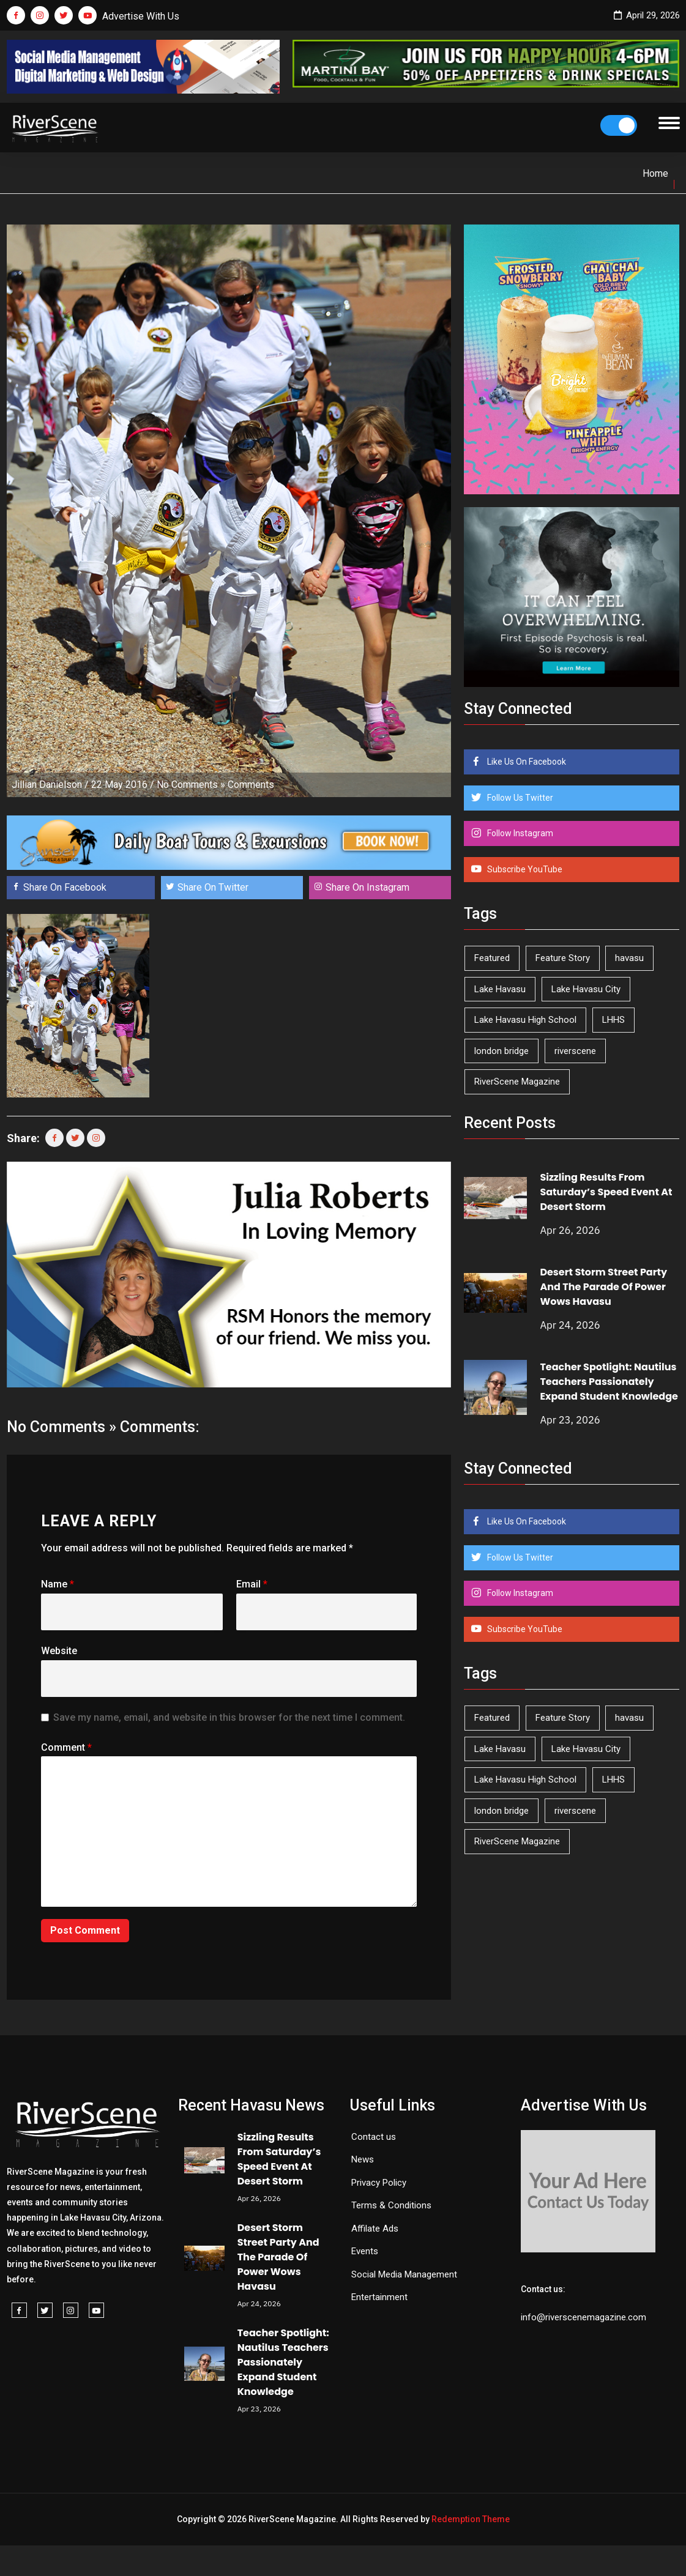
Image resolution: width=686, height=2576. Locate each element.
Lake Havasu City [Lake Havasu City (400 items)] (586, 989)
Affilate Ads (374, 2228)
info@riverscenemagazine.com (583, 2317)
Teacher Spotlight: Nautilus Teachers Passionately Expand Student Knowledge (609, 1381)
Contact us (373, 2136)
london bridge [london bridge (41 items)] (501, 1050)
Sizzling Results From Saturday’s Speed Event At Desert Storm (606, 1192)
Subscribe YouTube (523, 869)
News (362, 2159)
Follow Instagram (519, 833)
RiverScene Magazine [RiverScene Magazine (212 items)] (517, 1081)
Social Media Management (404, 2274)
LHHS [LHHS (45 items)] (613, 1019)
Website (59, 1651)
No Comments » (191, 784)
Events (364, 2251)
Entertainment (379, 2297)
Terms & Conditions (391, 2205)
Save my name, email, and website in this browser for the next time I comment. (229, 1717)
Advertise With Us (140, 16)
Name (57, 1584)
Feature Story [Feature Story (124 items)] (562, 957)
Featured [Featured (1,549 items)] (492, 957)
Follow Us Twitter (519, 798)
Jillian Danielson (47, 784)
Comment (66, 1747)
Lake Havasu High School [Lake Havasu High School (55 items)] (525, 1019)
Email (251, 1584)
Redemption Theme (470, 2519)
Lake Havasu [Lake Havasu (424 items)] (500, 989)
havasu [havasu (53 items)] (629, 957)
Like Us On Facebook (525, 761)
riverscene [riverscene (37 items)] (575, 1050)
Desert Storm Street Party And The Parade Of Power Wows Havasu (603, 1286)
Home (655, 173)
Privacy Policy (378, 2182)
